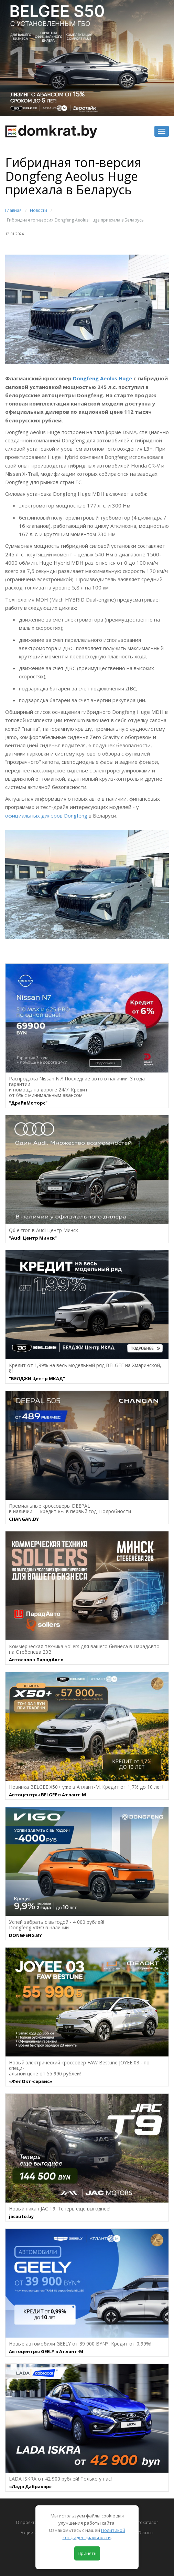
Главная (13, 210)
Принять (87, 2553)
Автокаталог (145, 2522)
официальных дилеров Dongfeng (46, 815)
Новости (38, 210)
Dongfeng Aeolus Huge (102, 378)
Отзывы (145, 2533)
